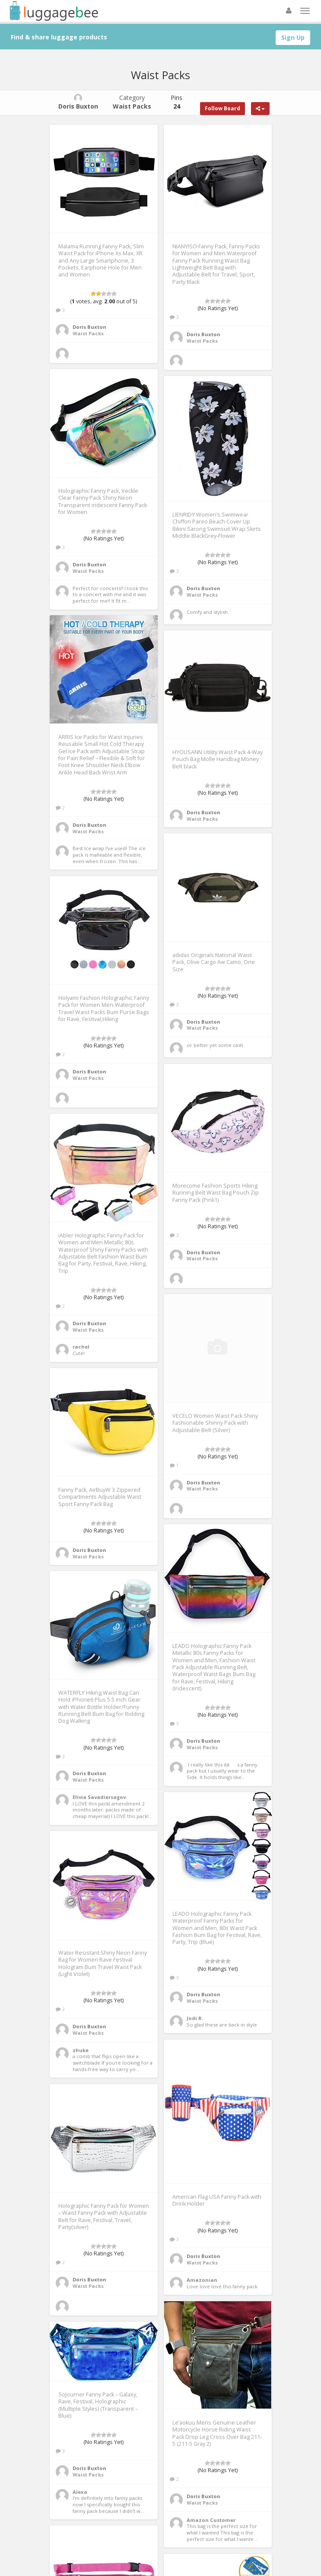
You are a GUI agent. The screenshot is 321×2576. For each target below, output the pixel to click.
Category (132, 101)
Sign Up (293, 37)
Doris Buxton (89, 327)
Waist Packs (88, 333)
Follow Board (222, 108)
